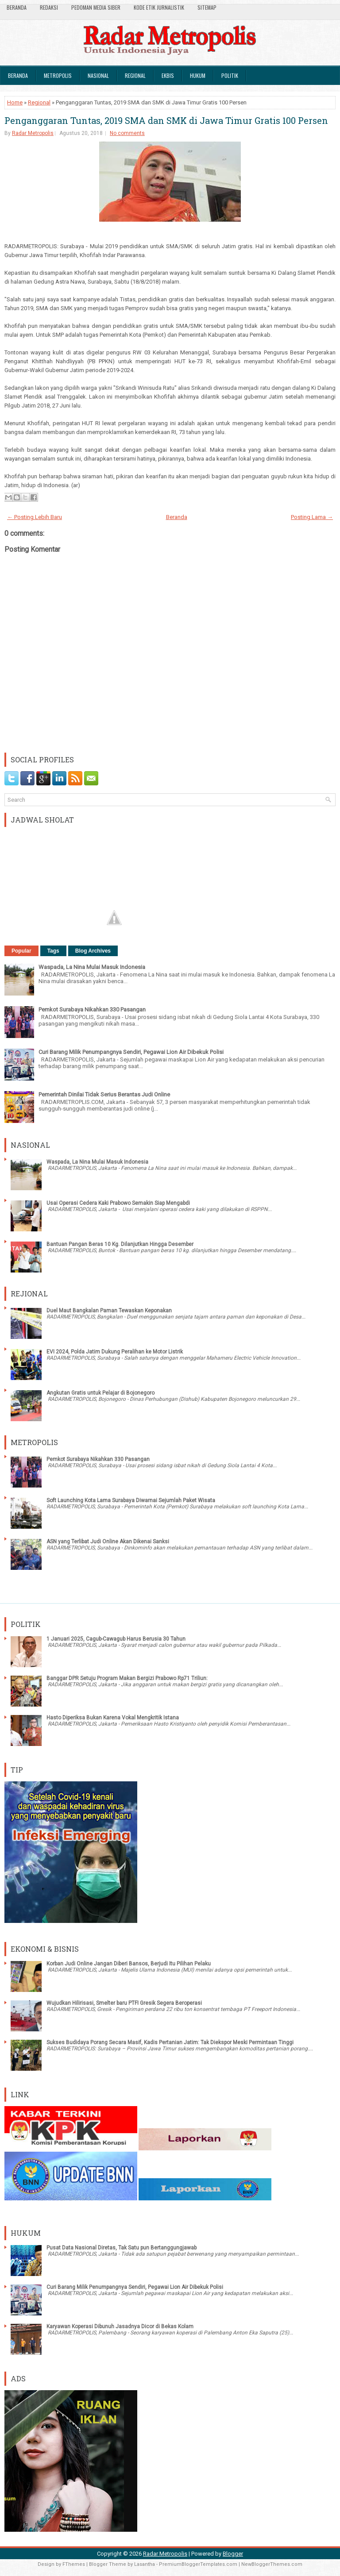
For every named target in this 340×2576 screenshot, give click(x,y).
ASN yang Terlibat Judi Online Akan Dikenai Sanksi (107, 1541)
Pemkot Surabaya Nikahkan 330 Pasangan (92, 1009)
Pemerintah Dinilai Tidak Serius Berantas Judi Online (104, 1094)
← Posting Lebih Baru (34, 517)
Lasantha (144, 2564)
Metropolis (58, 75)
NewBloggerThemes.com (271, 2564)
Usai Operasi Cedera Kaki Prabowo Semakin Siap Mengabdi (118, 1203)
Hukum (197, 75)
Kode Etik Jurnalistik (159, 7)
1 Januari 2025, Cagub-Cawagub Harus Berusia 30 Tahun (115, 1639)
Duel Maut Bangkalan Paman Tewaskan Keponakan (109, 1310)
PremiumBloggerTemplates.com (198, 2564)
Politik (229, 75)
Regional (135, 75)
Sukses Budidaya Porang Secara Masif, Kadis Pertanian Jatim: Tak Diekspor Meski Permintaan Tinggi (170, 2042)
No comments (127, 133)
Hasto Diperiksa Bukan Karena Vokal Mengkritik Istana (112, 1718)
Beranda (17, 7)
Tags (53, 951)
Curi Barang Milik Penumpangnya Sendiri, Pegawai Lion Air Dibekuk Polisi (131, 1052)
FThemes (73, 2564)
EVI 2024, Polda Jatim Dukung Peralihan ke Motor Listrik (114, 1352)
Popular (21, 951)
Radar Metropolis (33, 133)
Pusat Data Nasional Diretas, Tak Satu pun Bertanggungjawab (121, 2248)
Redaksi (49, 7)
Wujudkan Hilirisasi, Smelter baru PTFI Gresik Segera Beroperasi (124, 2003)
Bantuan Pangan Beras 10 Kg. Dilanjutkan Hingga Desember (119, 1244)
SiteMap (206, 7)
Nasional (98, 75)
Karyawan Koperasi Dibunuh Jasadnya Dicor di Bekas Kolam (119, 2326)
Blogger (233, 2553)
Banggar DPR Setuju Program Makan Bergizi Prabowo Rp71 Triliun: (127, 1678)
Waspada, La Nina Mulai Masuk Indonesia (92, 967)
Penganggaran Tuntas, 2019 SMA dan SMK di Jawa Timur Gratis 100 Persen (166, 120)
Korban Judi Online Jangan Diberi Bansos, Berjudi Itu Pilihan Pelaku (128, 1964)
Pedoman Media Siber (95, 7)
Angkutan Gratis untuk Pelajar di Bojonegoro (100, 1393)
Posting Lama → (312, 517)
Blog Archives (93, 951)
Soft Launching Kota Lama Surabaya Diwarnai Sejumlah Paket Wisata (130, 1500)
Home (15, 102)
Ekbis (168, 75)
